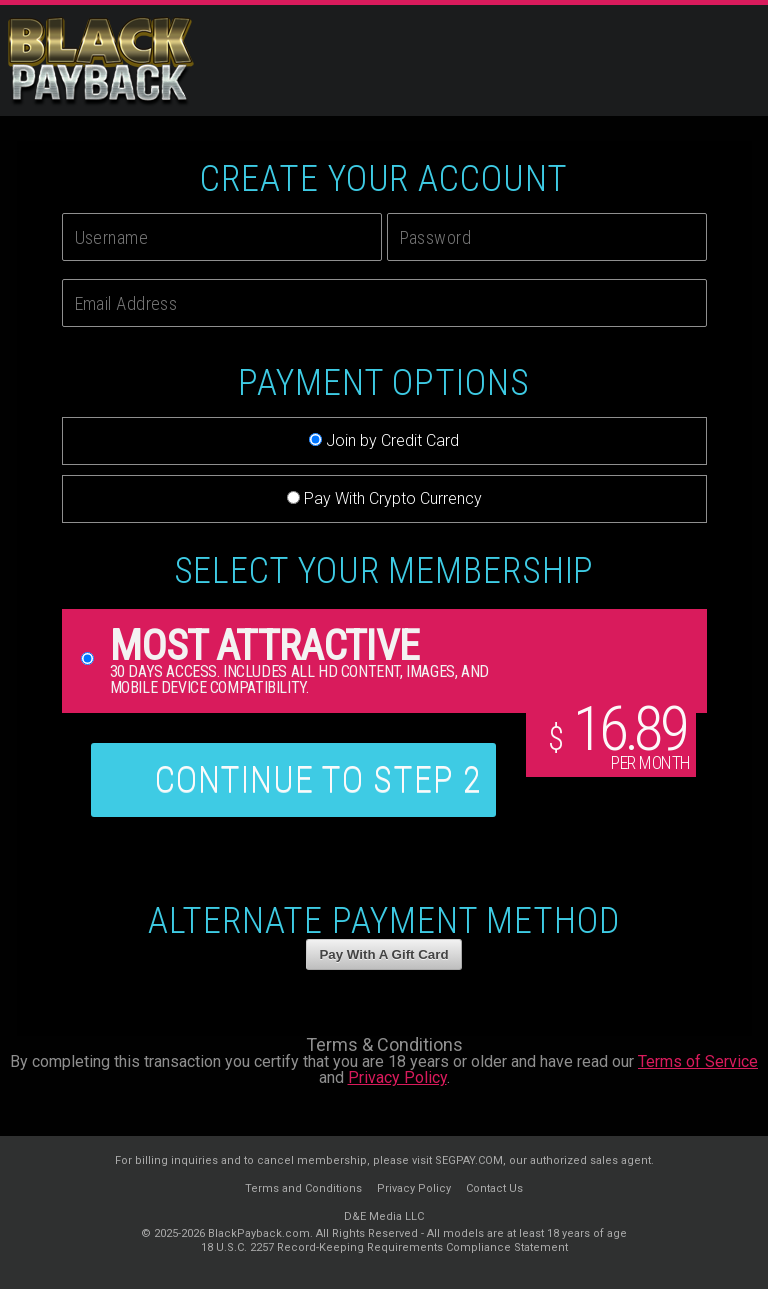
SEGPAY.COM (469, 1160)
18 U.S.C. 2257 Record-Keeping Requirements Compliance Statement (384, 1247)
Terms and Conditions (303, 1188)
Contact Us (494, 1188)
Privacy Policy (397, 1077)
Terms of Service (698, 1061)
